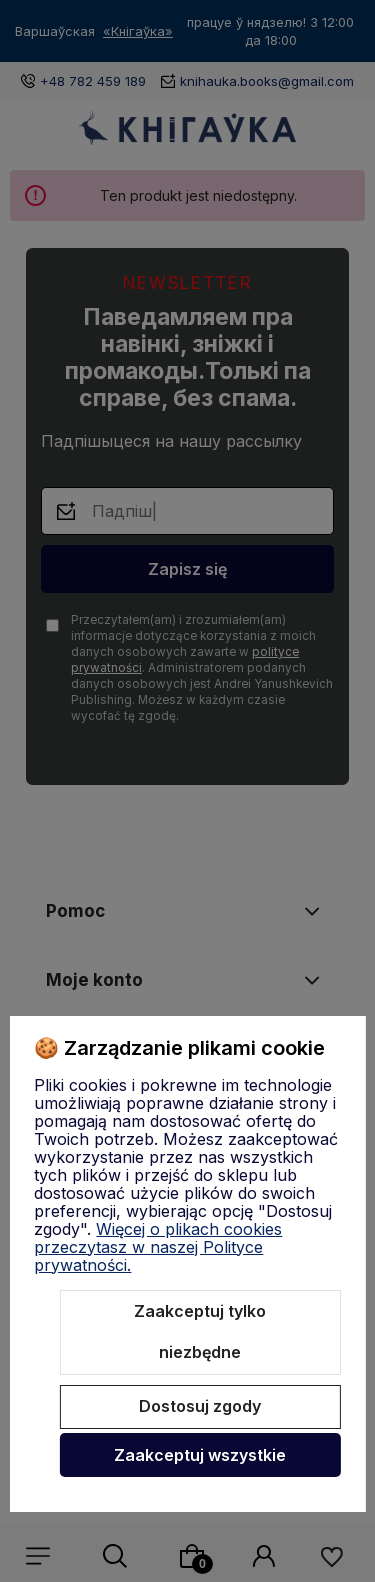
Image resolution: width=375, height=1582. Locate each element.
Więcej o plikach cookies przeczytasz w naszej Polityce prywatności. (158, 1247)
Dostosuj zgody (200, 1406)
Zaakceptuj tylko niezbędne (200, 1332)
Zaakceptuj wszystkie (200, 1455)
